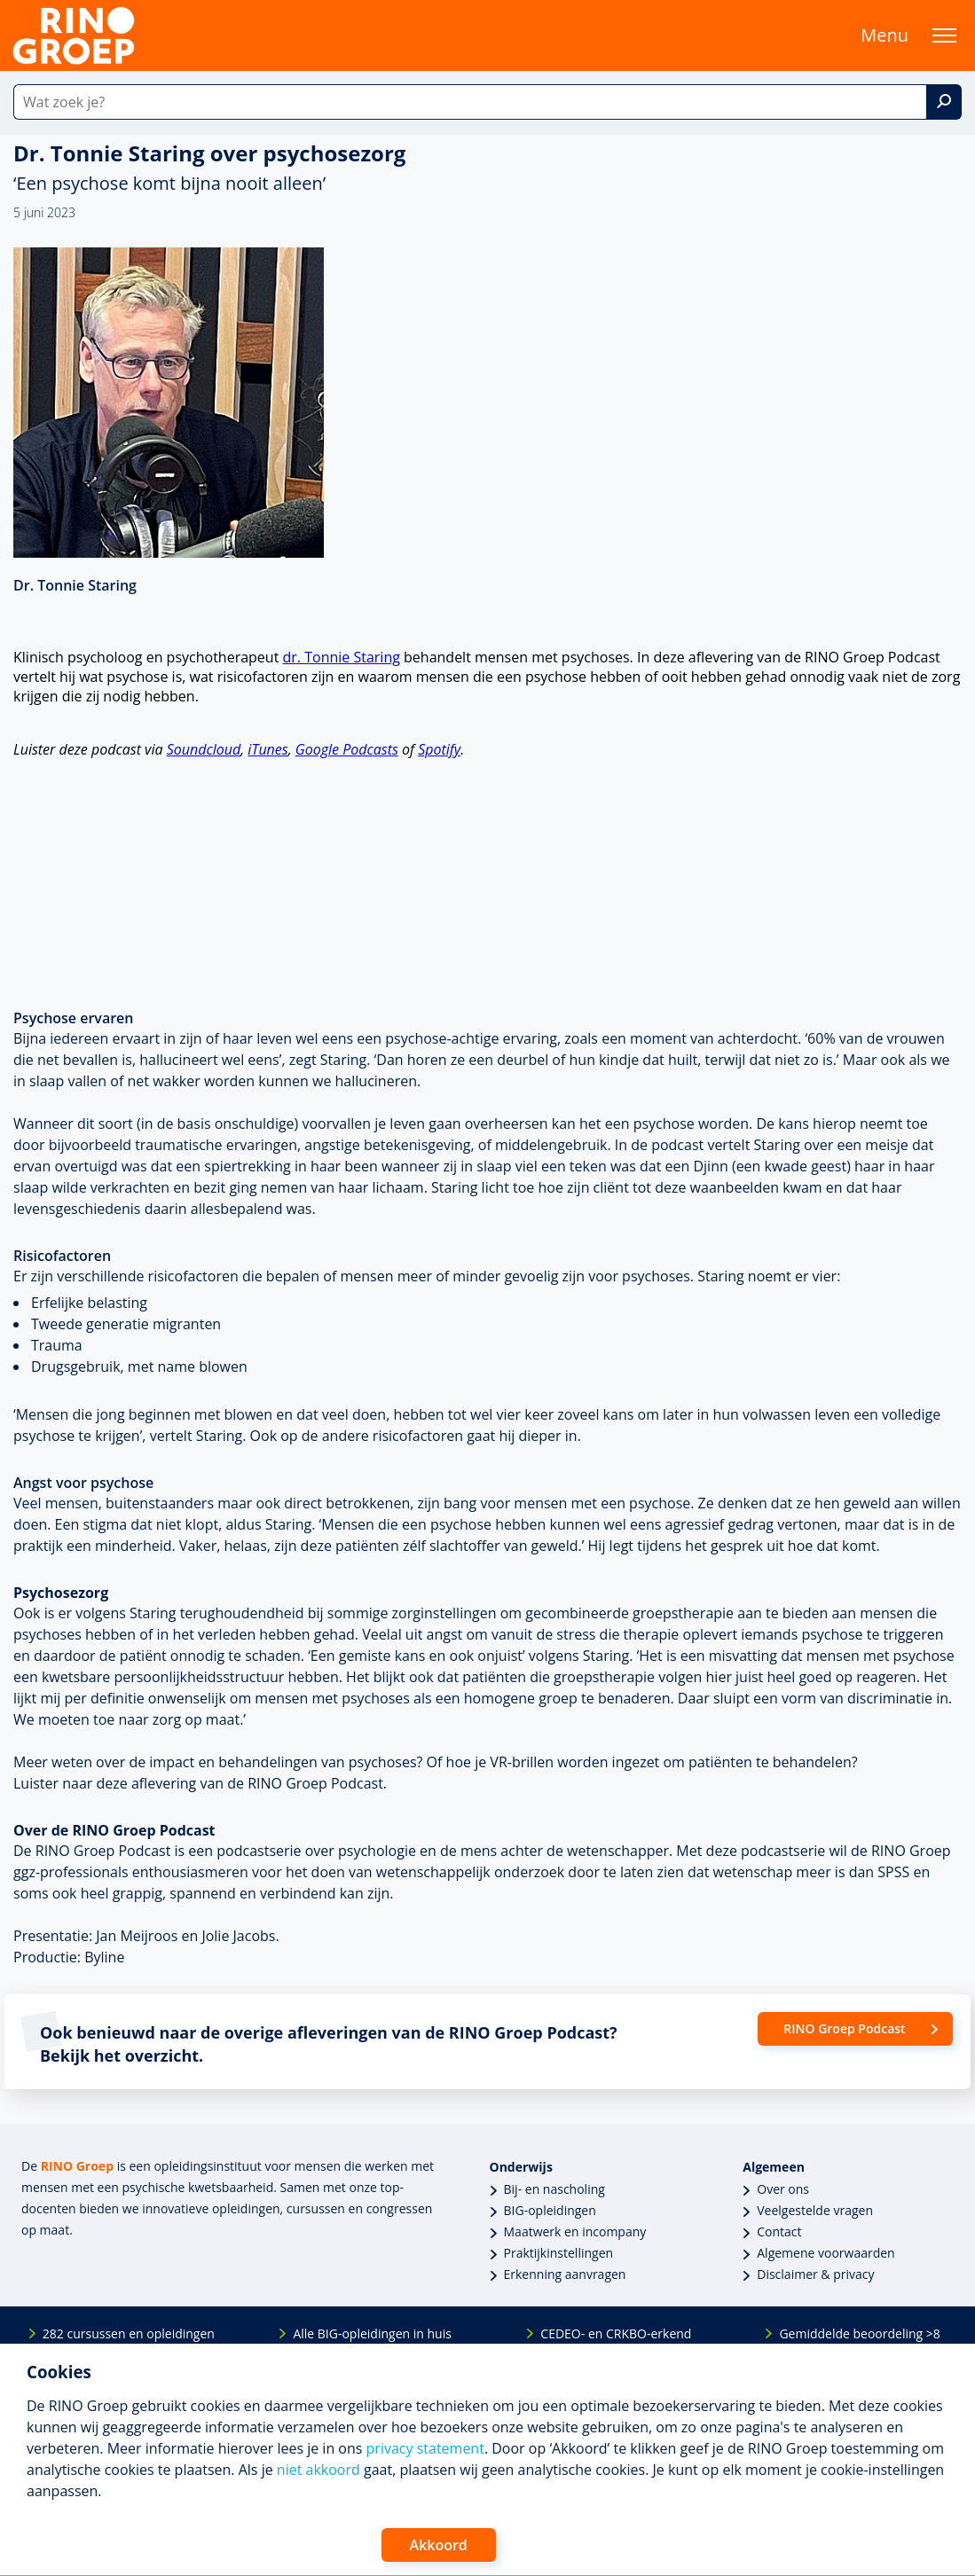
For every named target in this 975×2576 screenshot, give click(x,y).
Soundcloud (204, 749)
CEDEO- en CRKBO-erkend (615, 2333)
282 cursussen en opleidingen (129, 2333)
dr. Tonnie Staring (341, 657)
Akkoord (439, 2545)
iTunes (267, 749)
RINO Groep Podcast (844, 2028)
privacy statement (425, 2448)
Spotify (439, 749)
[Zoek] (944, 102)
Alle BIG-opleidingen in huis (372, 2333)
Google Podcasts (346, 749)
